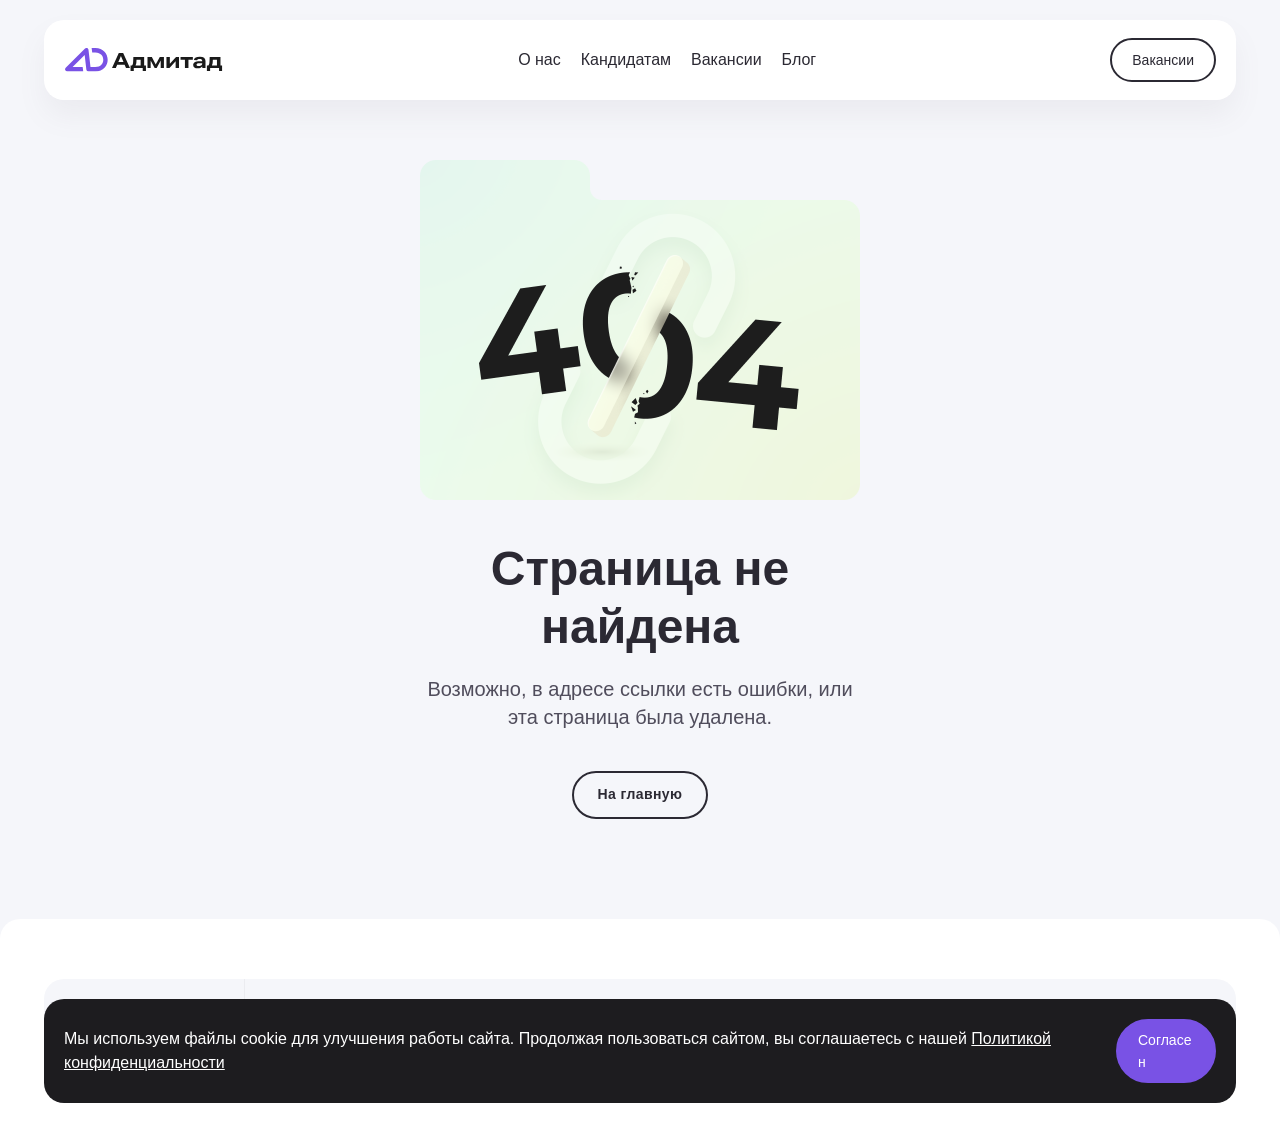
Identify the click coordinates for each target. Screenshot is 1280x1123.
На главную (640, 794)
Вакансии (1163, 60)
